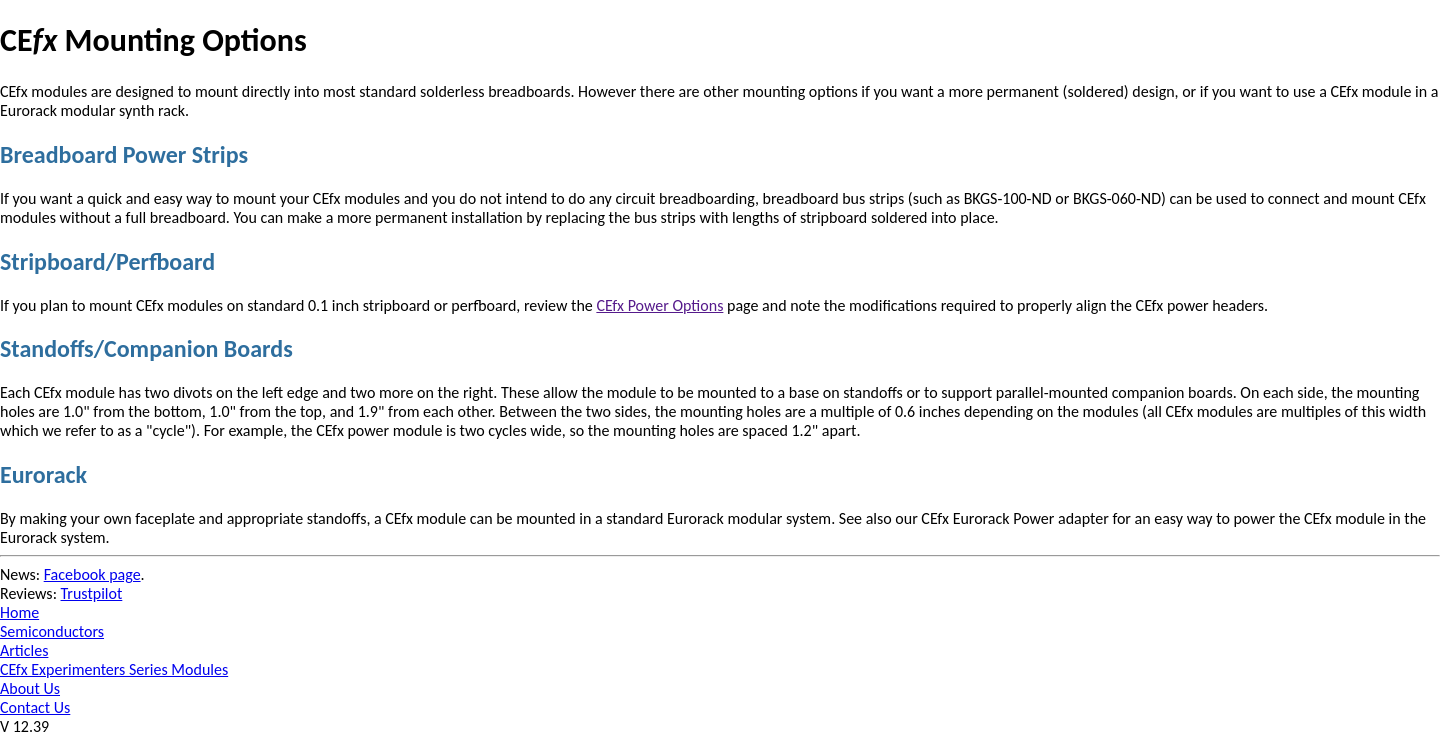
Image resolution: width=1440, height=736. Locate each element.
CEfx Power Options (659, 305)
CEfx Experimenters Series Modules (114, 669)
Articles (24, 650)
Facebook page (92, 574)
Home (19, 612)
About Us (30, 688)
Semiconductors (52, 631)
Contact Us (35, 707)
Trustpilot (92, 593)
